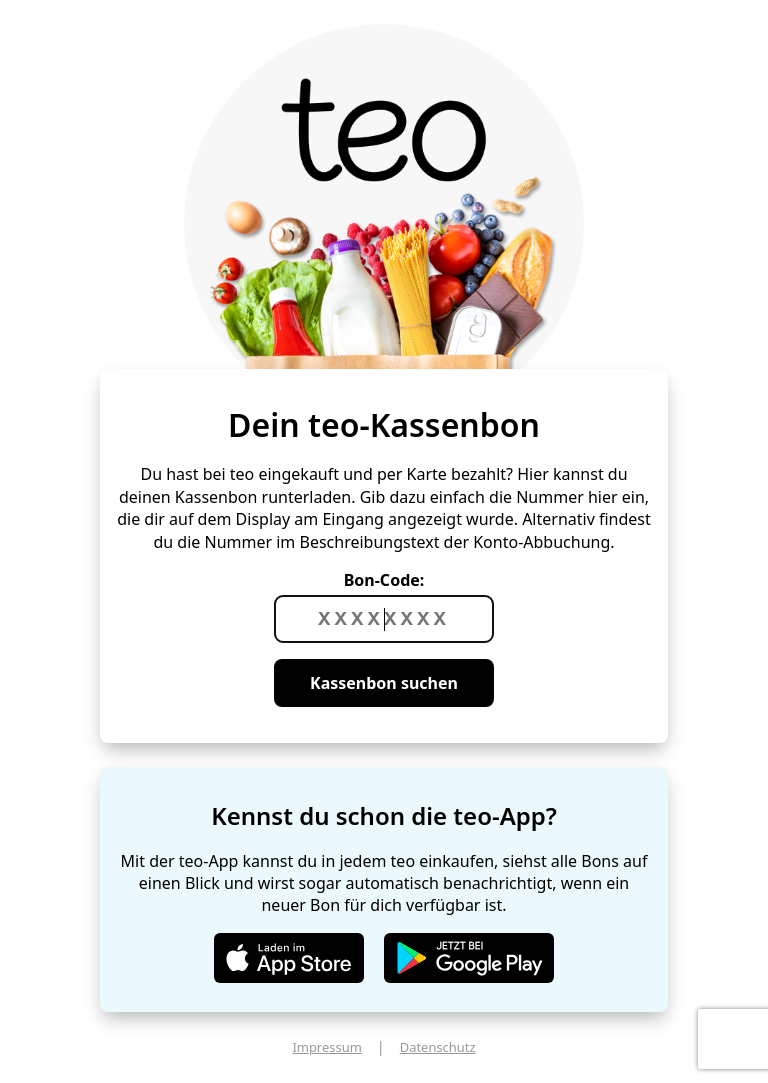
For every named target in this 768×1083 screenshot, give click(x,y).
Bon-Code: (384, 580)
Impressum (326, 1047)
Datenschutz (438, 1047)
